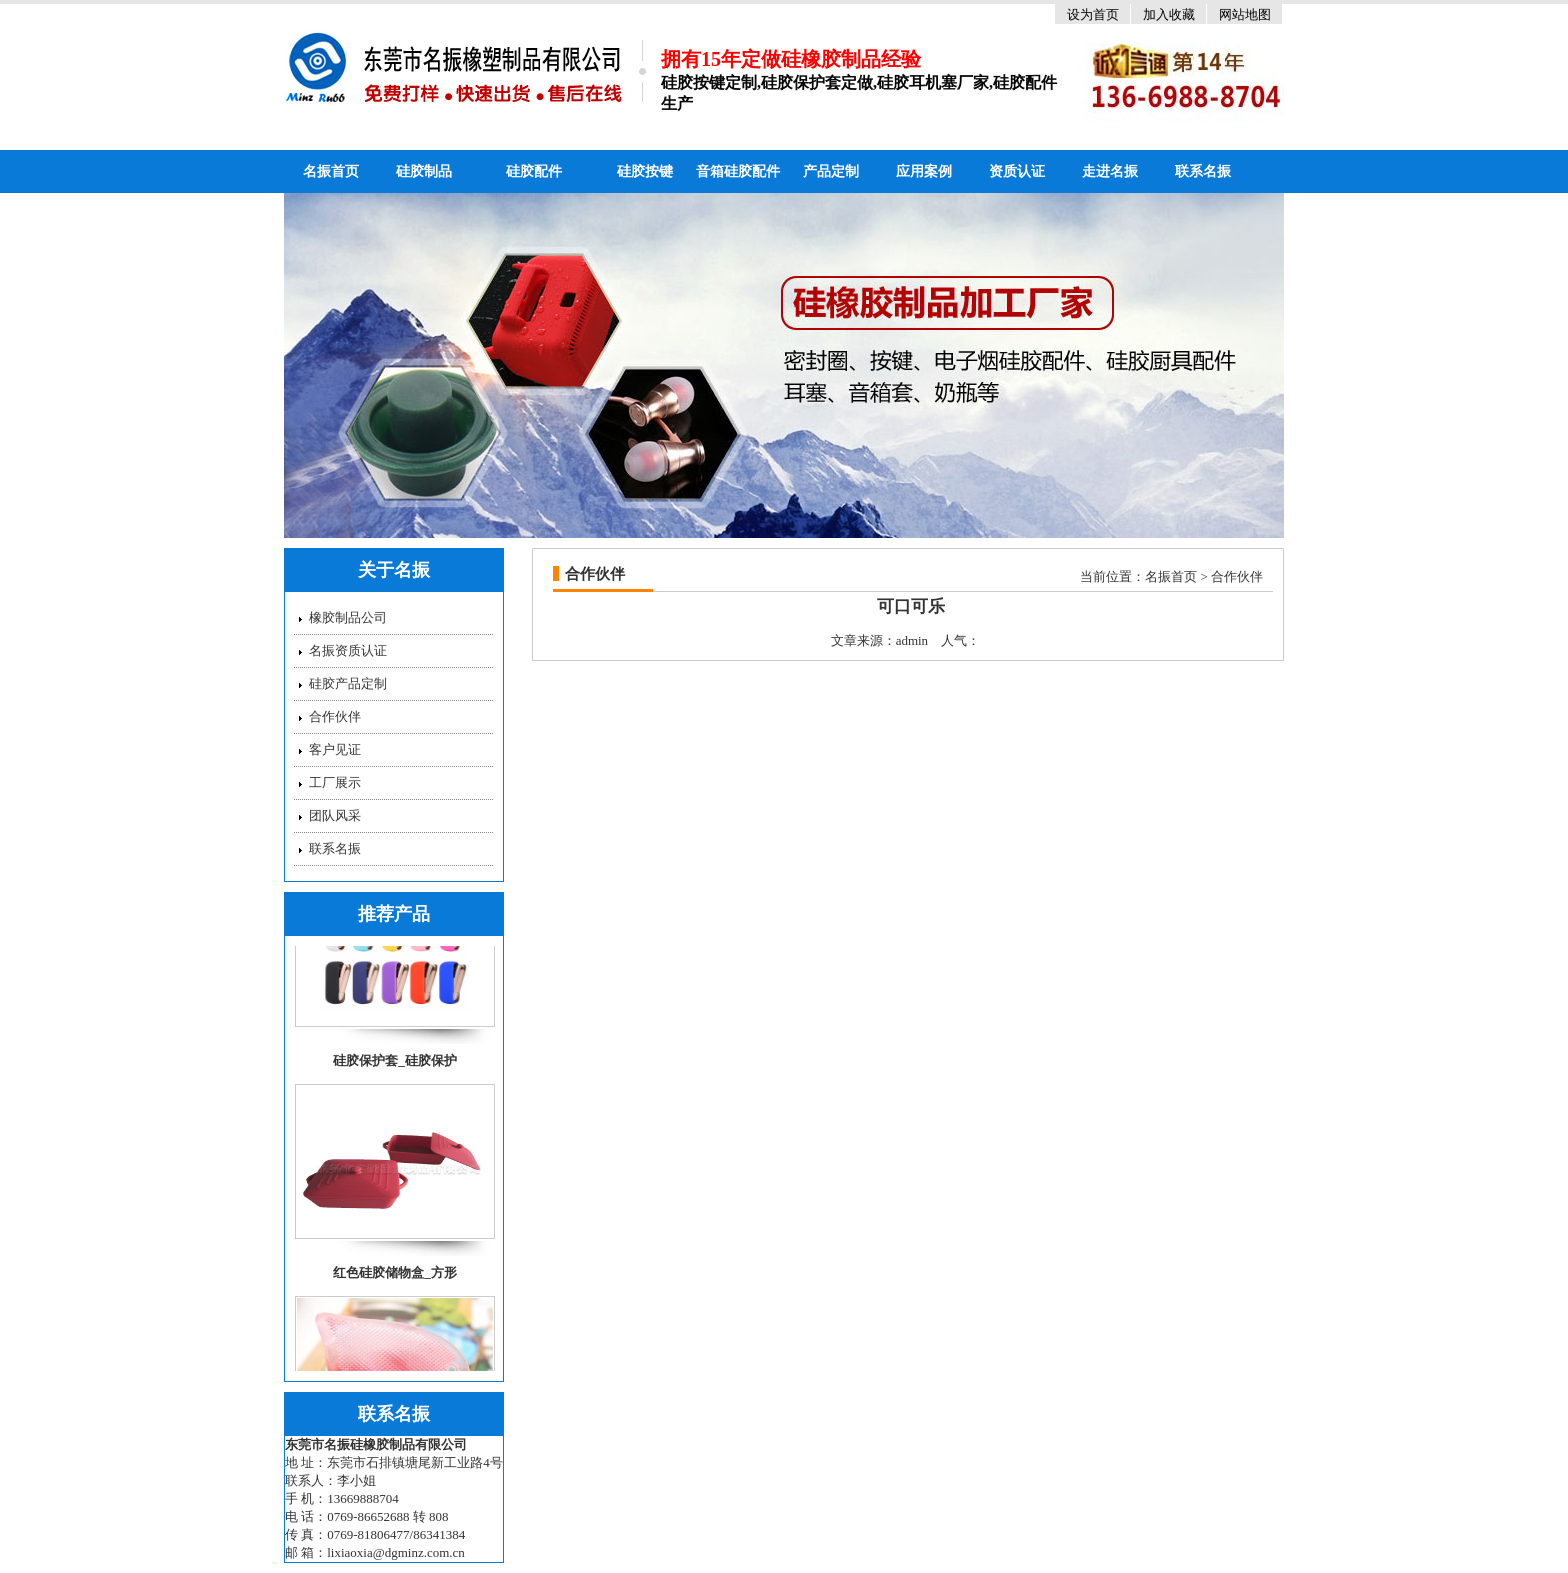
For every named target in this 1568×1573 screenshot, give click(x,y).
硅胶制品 (424, 171)
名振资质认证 (348, 650)
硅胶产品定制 (348, 683)
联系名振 (1203, 171)
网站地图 (1245, 14)
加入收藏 (1169, 14)
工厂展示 (335, 782)
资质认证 (1017, 171)
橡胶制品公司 (348, 617)
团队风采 (335, 815)
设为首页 (1093, 14)
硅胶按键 (645, 171)
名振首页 (331, 171)
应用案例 (924, 171)
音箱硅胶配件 (738, 171)
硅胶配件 (534, 171)
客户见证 (335, 749)
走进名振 (1110, 171)
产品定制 (831, 171)
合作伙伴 (335, 716)
